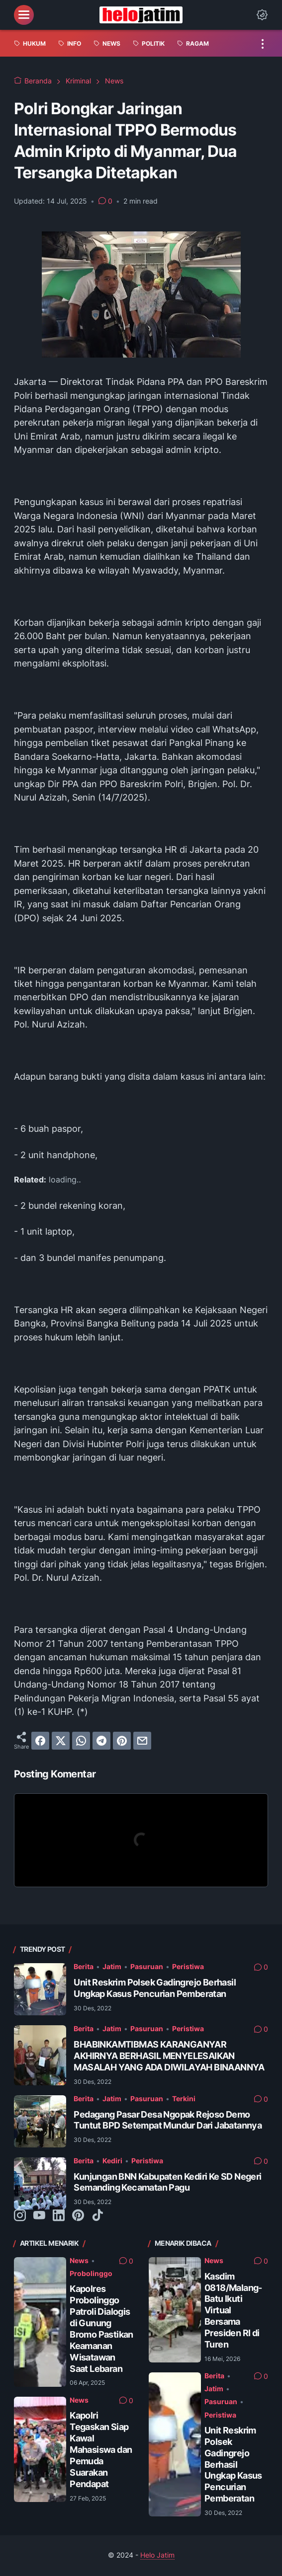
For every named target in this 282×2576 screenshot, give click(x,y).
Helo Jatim (157, 2555)
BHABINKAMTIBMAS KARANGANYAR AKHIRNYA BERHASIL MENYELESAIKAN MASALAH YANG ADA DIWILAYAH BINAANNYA (169, 2055)
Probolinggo (91, 2274)
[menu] (24, 15)
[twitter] (61, 1741)
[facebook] (40, 1741)
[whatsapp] (81, 1741)
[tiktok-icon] (97, 2215)
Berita (84, 1967)
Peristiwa (188, 1967)
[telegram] (101, 1741)
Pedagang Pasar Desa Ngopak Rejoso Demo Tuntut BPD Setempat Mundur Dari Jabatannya (168, 2120)
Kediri (112, 2161)
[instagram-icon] (20, 2215)
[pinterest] (122, 1741)
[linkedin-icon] (59, 2215)
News (79, 2261)
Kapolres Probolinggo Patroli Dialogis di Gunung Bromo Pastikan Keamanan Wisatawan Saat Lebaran (101, 2328)
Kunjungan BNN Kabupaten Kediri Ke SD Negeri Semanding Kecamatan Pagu (167, 2182)
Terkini (183, 2099)
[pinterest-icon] (78, 2215)
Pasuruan (146, 1967)
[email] (142, 1741)
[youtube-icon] (39, 2215)
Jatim (111, 1967)
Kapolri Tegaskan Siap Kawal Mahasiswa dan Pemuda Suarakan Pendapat (101, 2449)
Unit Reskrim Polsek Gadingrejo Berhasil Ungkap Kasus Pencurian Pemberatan (155, 1988)
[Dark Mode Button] (262, 15)
